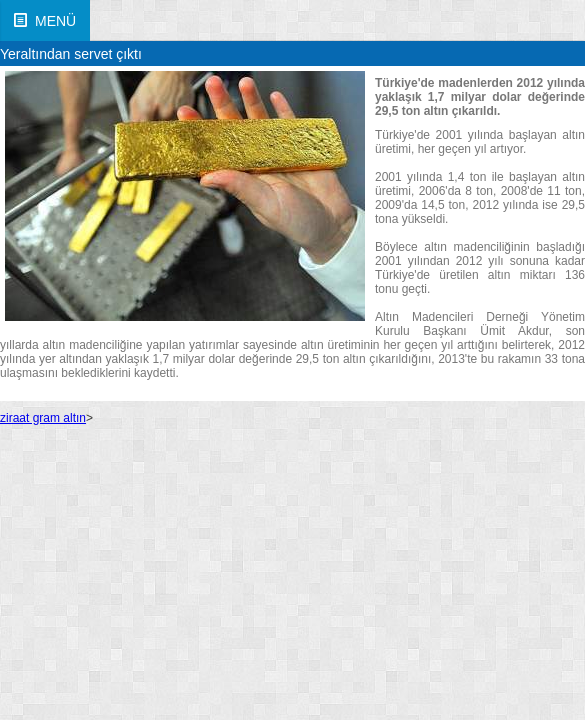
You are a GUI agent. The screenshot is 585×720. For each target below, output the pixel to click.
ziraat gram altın (43, 418)
